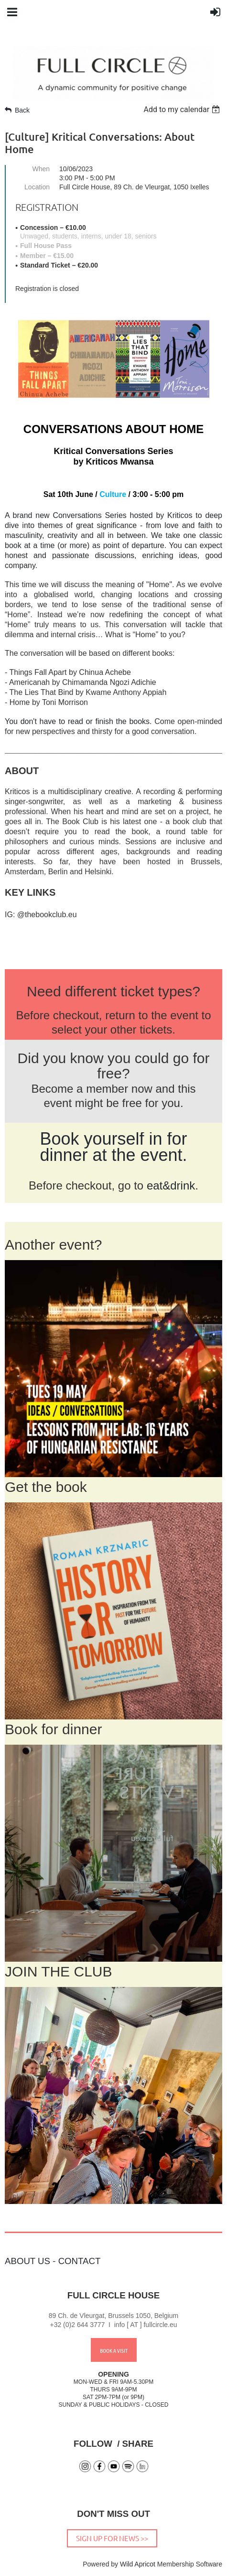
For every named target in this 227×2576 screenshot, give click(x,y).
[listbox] (182, 109)
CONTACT (79, 2261)
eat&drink (171, 1185)
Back (22, 110)
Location (37, 187)
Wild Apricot (137, 2564)
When (41, 169)
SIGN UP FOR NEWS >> (112, 2538)
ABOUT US (27, 2261)
